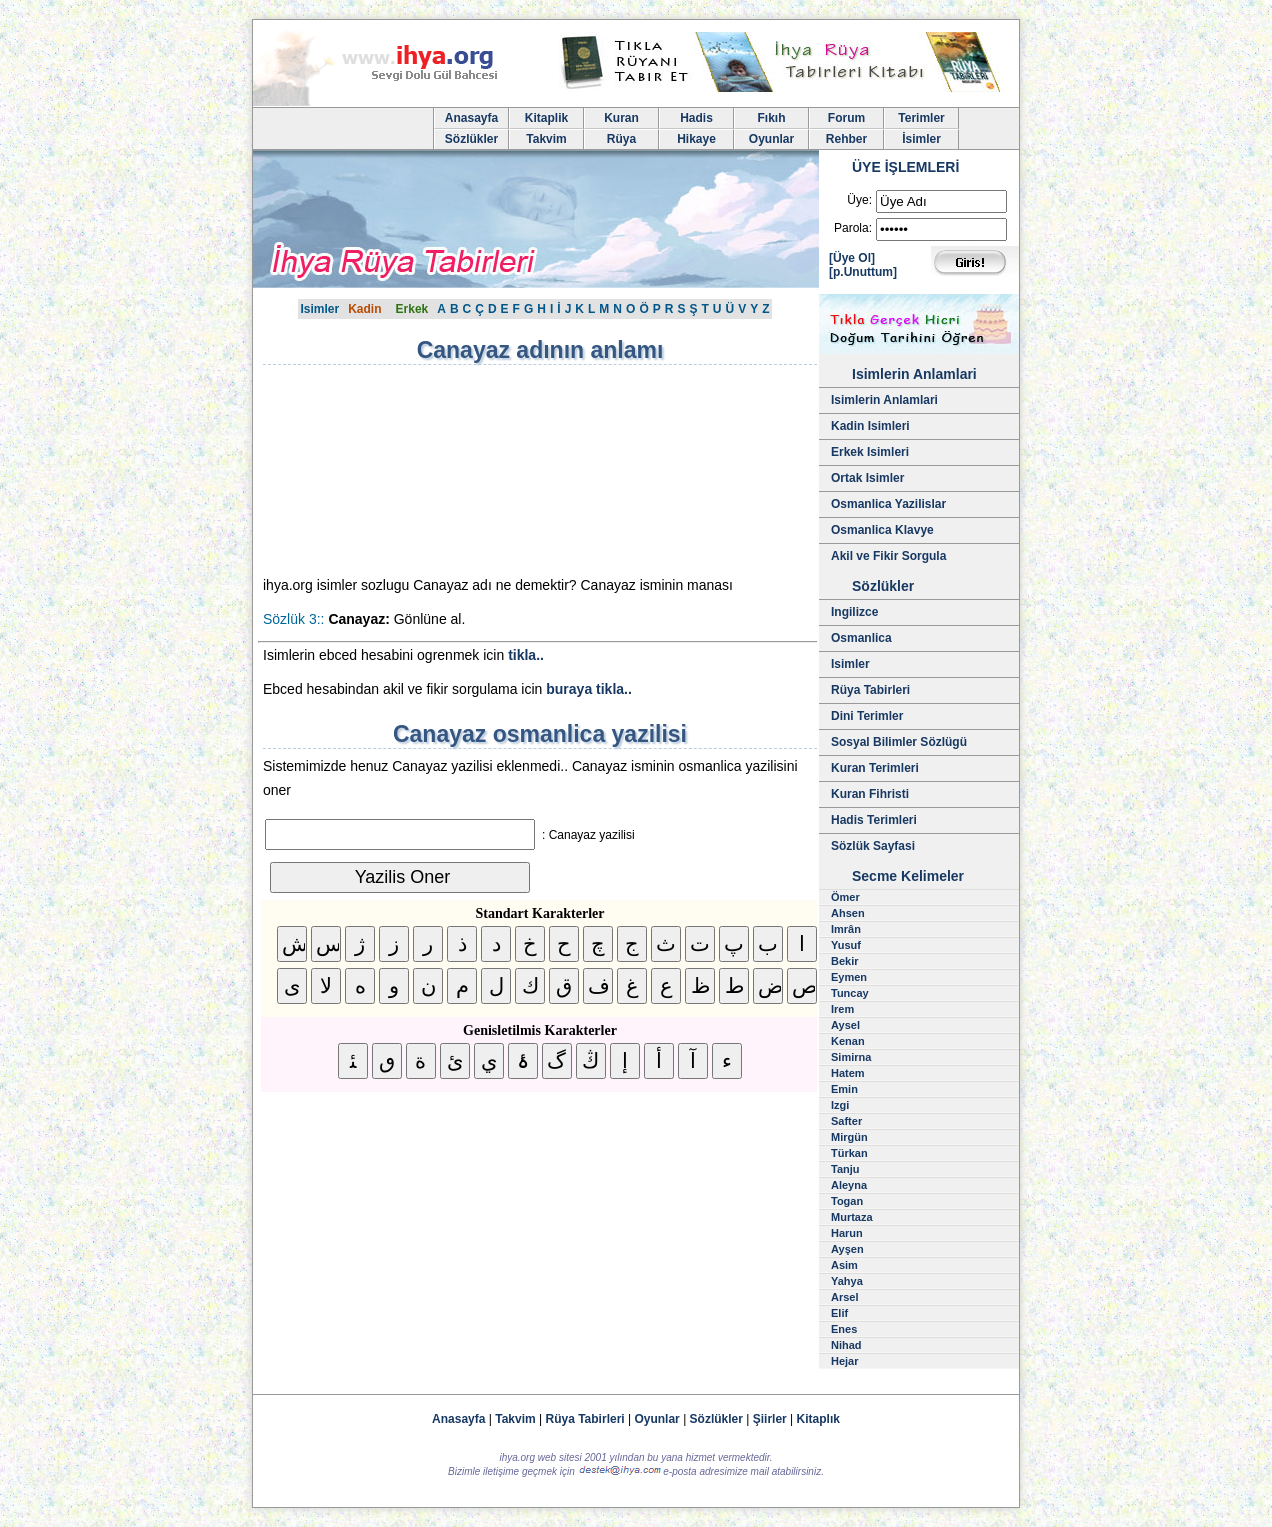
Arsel (845, 1297)
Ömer (845, 897)
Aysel (845, 1025)
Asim (844, 1265)
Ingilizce (854, 612)
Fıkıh (771, 118)
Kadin (364, 309)
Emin (844, 1089)
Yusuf (846, 945)
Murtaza (852, 1217)
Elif (839, 1313)
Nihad (846, 1345)
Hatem (848, 1073)
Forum (846, 118)
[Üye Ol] (852, 258)
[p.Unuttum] (863, 272)
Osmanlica (861, 638)
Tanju (845, 1169)
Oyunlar (771, 139)
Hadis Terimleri (874, 820)
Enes (844, 1329)
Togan (847, 1201)
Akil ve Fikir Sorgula (888, 556)
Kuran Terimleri (875, 768)
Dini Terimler (867, 716)
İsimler (921, 139)
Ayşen (847, 1249)
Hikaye (696, 139)
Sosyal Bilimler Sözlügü (899, 742)
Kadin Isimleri (870, 426)
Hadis (696, 118)
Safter (846, 1121)
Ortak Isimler (867, 478)
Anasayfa (471, 118)
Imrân (846, 929)
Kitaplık (818, 1419)
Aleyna (849, 1185)
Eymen (849, 977)
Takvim (546, 139)
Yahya (847, 1281)
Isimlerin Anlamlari (884, 400)
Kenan (848, 1041)
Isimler (319, 309)
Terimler (921, 118)
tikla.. (526, 655)
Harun (847, 1233)
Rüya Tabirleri (870, 690)
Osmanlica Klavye (882, 530)
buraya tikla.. (589, 689)
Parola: (853, 228)
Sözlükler (471, 139)
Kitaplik (546, 118)
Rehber (846, 139)
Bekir (845, 961)
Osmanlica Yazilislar (888, 504)
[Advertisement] (433, 470)
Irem (842, 1009)
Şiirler (770, 1419)
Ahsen (848, 913)
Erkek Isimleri (870, 452)
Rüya (621, 139)
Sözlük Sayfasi (873, 846)
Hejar (845, 1361)
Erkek (412, 309)
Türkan (849, 1153)
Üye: (859, 200)
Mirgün (849, 1137)
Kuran (621, 118)
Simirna (851, 1057)
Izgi (840, 1105)
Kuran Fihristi (870, 794)
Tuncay (850, 993)
